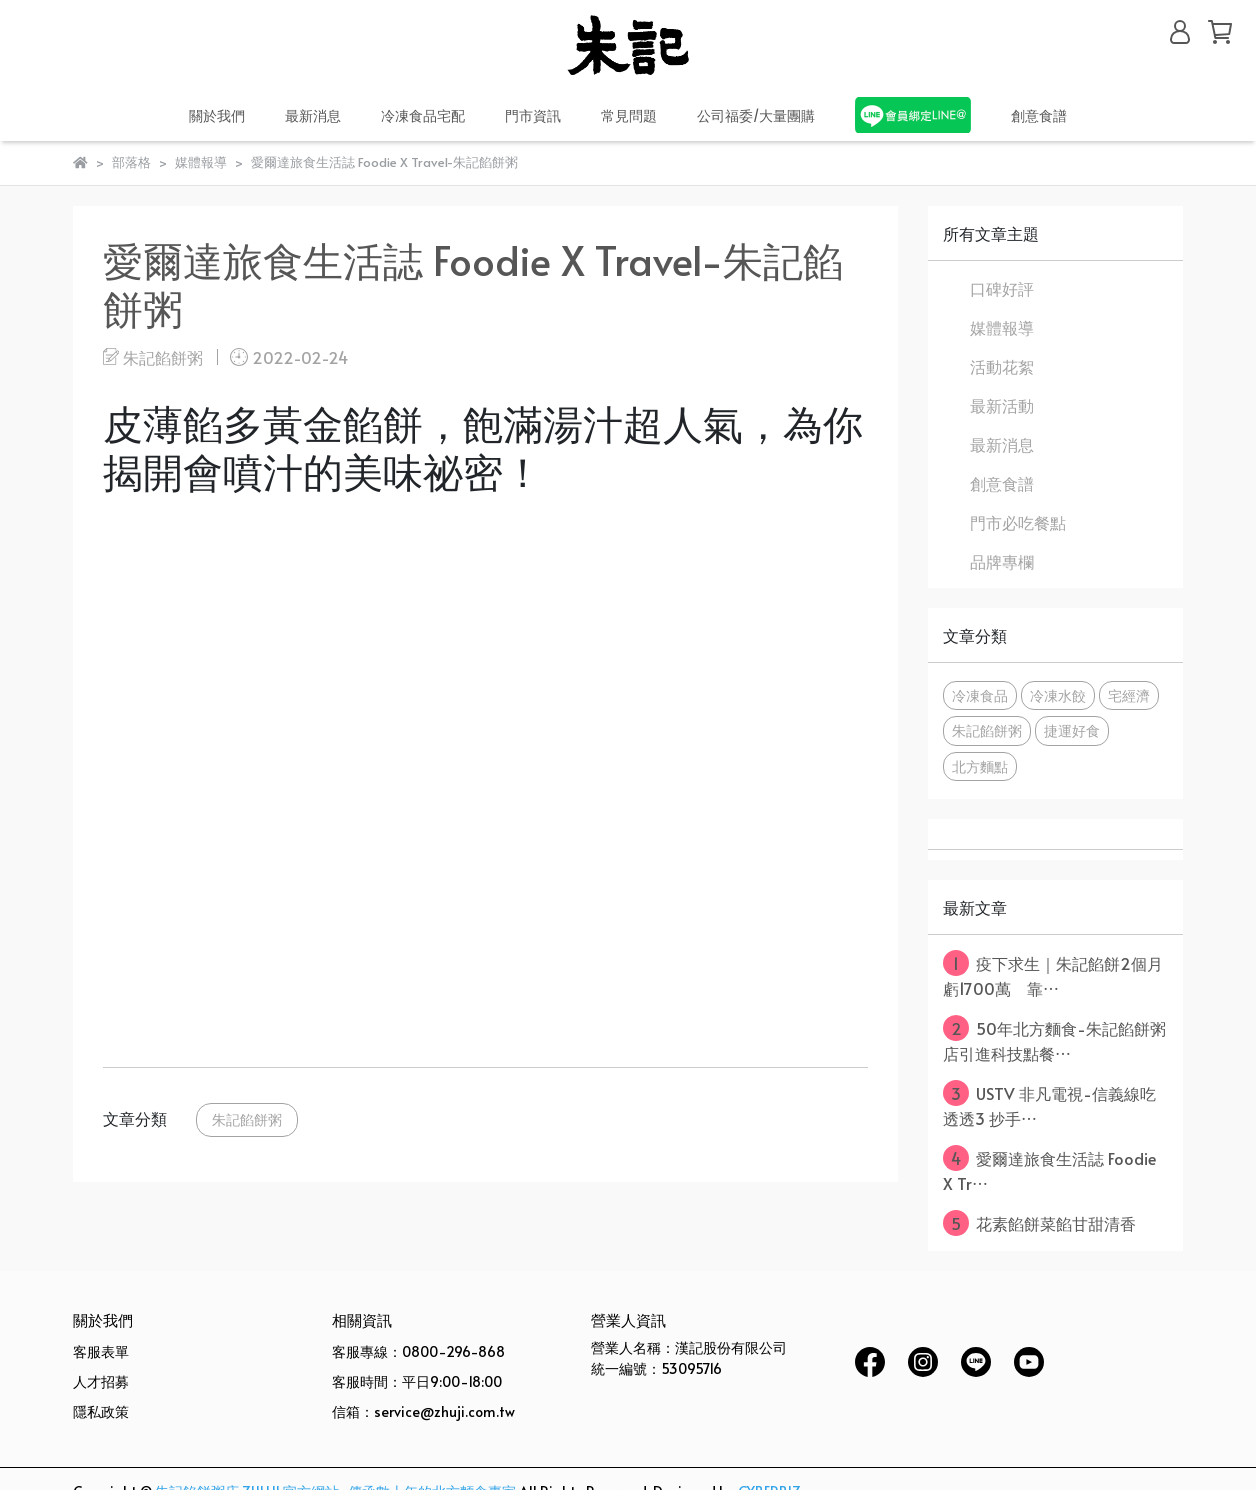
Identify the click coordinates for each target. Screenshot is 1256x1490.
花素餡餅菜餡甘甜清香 (1039, 1223)
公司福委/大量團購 (756, 115)
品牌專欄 (1002, 561)
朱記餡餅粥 (247, 1119)
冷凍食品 (980, 695)
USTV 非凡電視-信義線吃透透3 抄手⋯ (1049, 1104)
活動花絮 (1002, 366)
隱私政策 (101, 1411)
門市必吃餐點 (1018, 522)
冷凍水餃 (1058, 695)
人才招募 (101, 1381)
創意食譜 (1039, 115)
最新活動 (1002, 405)
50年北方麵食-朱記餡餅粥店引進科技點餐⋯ (1054, 1039)
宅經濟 (1129, 695)
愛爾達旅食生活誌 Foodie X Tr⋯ (1049, 1169)
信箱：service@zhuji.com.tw (423, 1411)
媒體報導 (1002, 327)
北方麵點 (980, 766)
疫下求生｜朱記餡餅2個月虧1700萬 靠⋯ (1053, 974)
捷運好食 (1072, 730)
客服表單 (101, 1351)
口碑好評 (1002, 288)
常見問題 (629, 115)
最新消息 (1002, 444)
